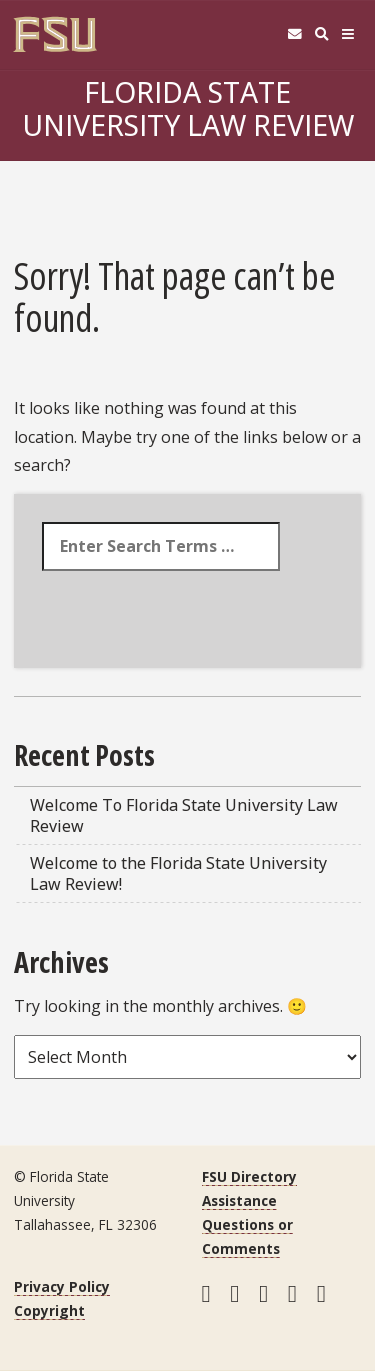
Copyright (49, 1310)
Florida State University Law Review (188, 108)
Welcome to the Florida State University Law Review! (178, 873)
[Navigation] (348, 34)
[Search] (321, 34)
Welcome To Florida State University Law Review (184, 815)
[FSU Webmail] (294, 34)
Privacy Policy (62, 1286)
